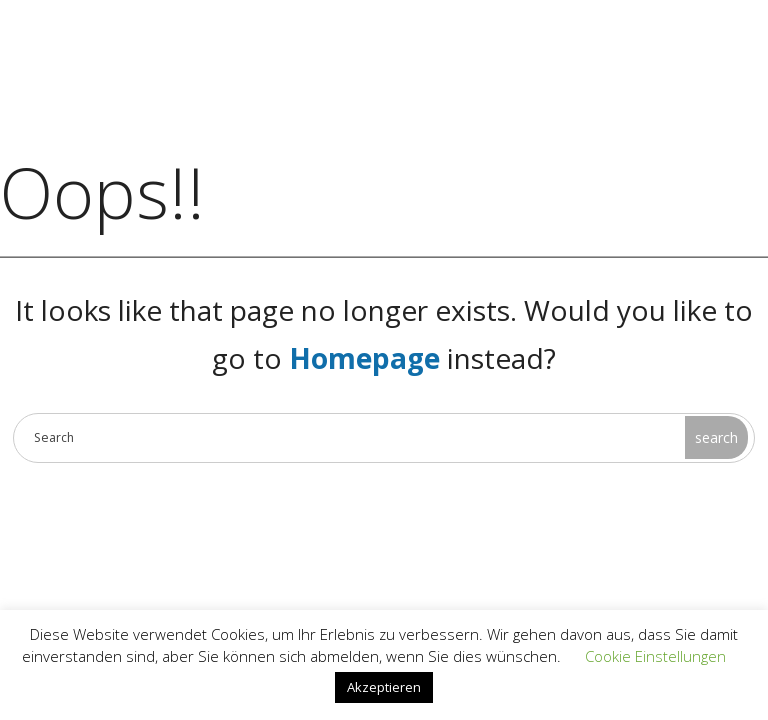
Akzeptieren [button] (384, 687)
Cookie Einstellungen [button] (655, 656)
